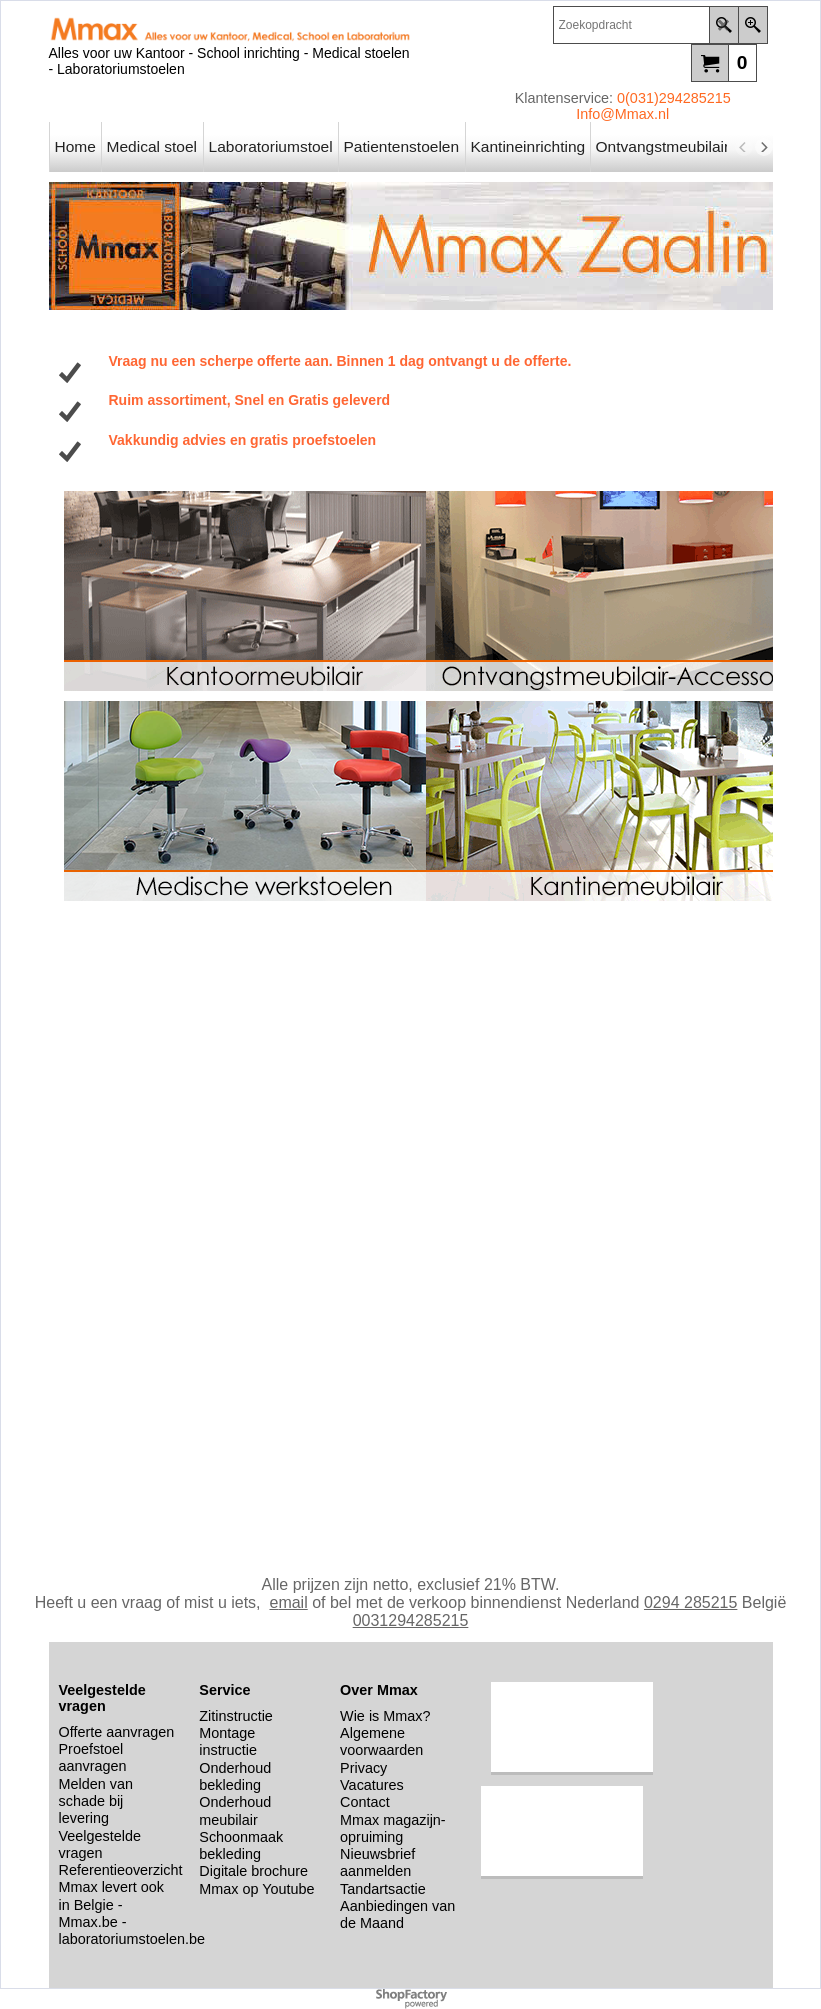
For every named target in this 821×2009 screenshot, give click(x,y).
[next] (764, 147)
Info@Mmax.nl (622, 114)
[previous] (744, 147)
